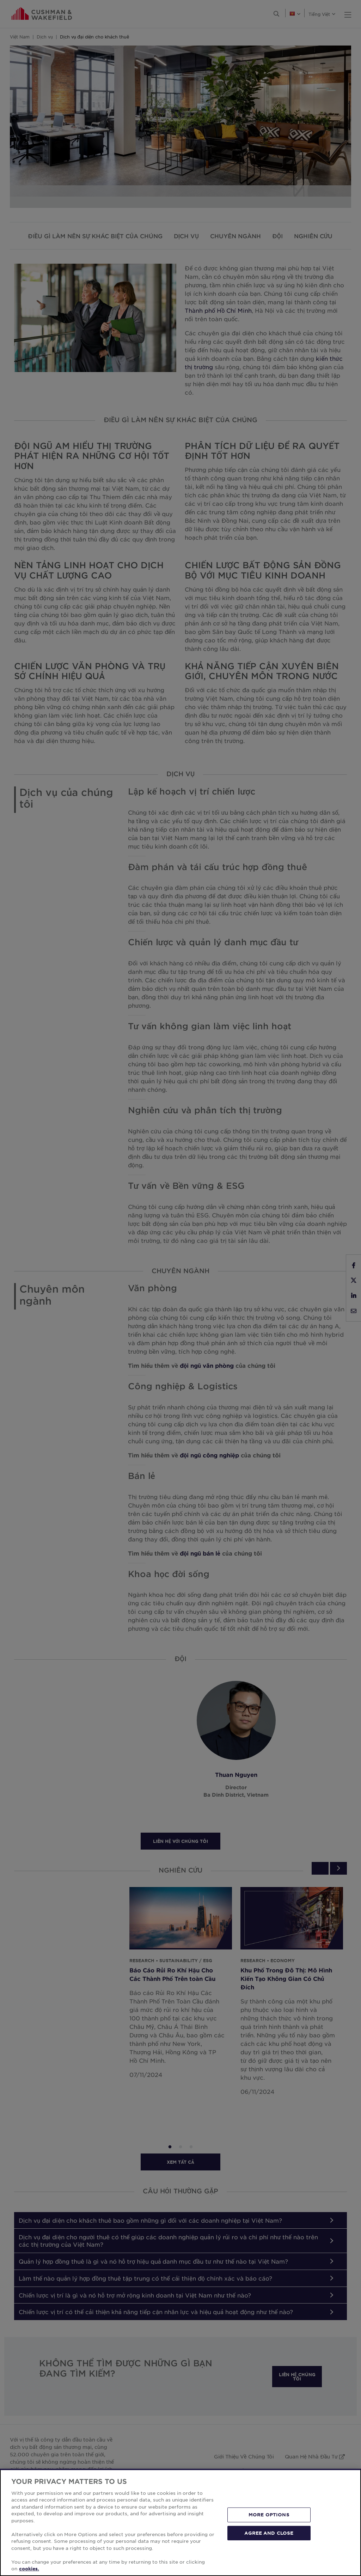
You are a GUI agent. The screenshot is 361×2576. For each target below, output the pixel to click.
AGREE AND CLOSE (268, 2532)
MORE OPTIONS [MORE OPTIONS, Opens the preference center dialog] (269, 2514)
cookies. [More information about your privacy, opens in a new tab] (29, 2568)
